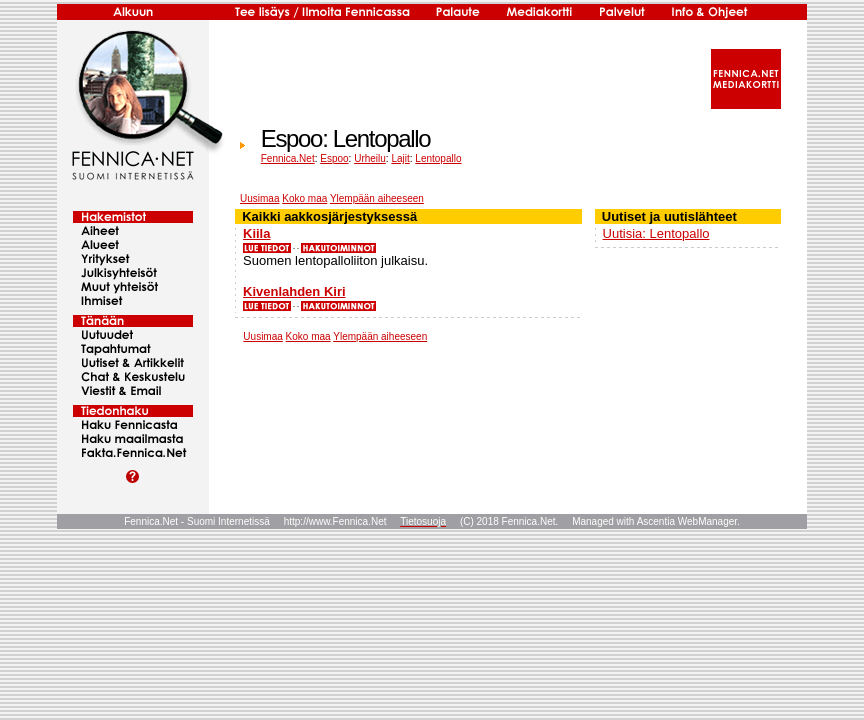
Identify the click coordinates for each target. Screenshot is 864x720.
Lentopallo (438, 158)
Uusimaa (259, 198)
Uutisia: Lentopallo (656, 233)
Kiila (256, 233)
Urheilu (370, 158)
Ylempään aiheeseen (377, 198)
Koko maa (304, 198)
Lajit (400, 158)
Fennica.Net (288, 158)
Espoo (334, 158)
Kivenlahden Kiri (294, 291)
